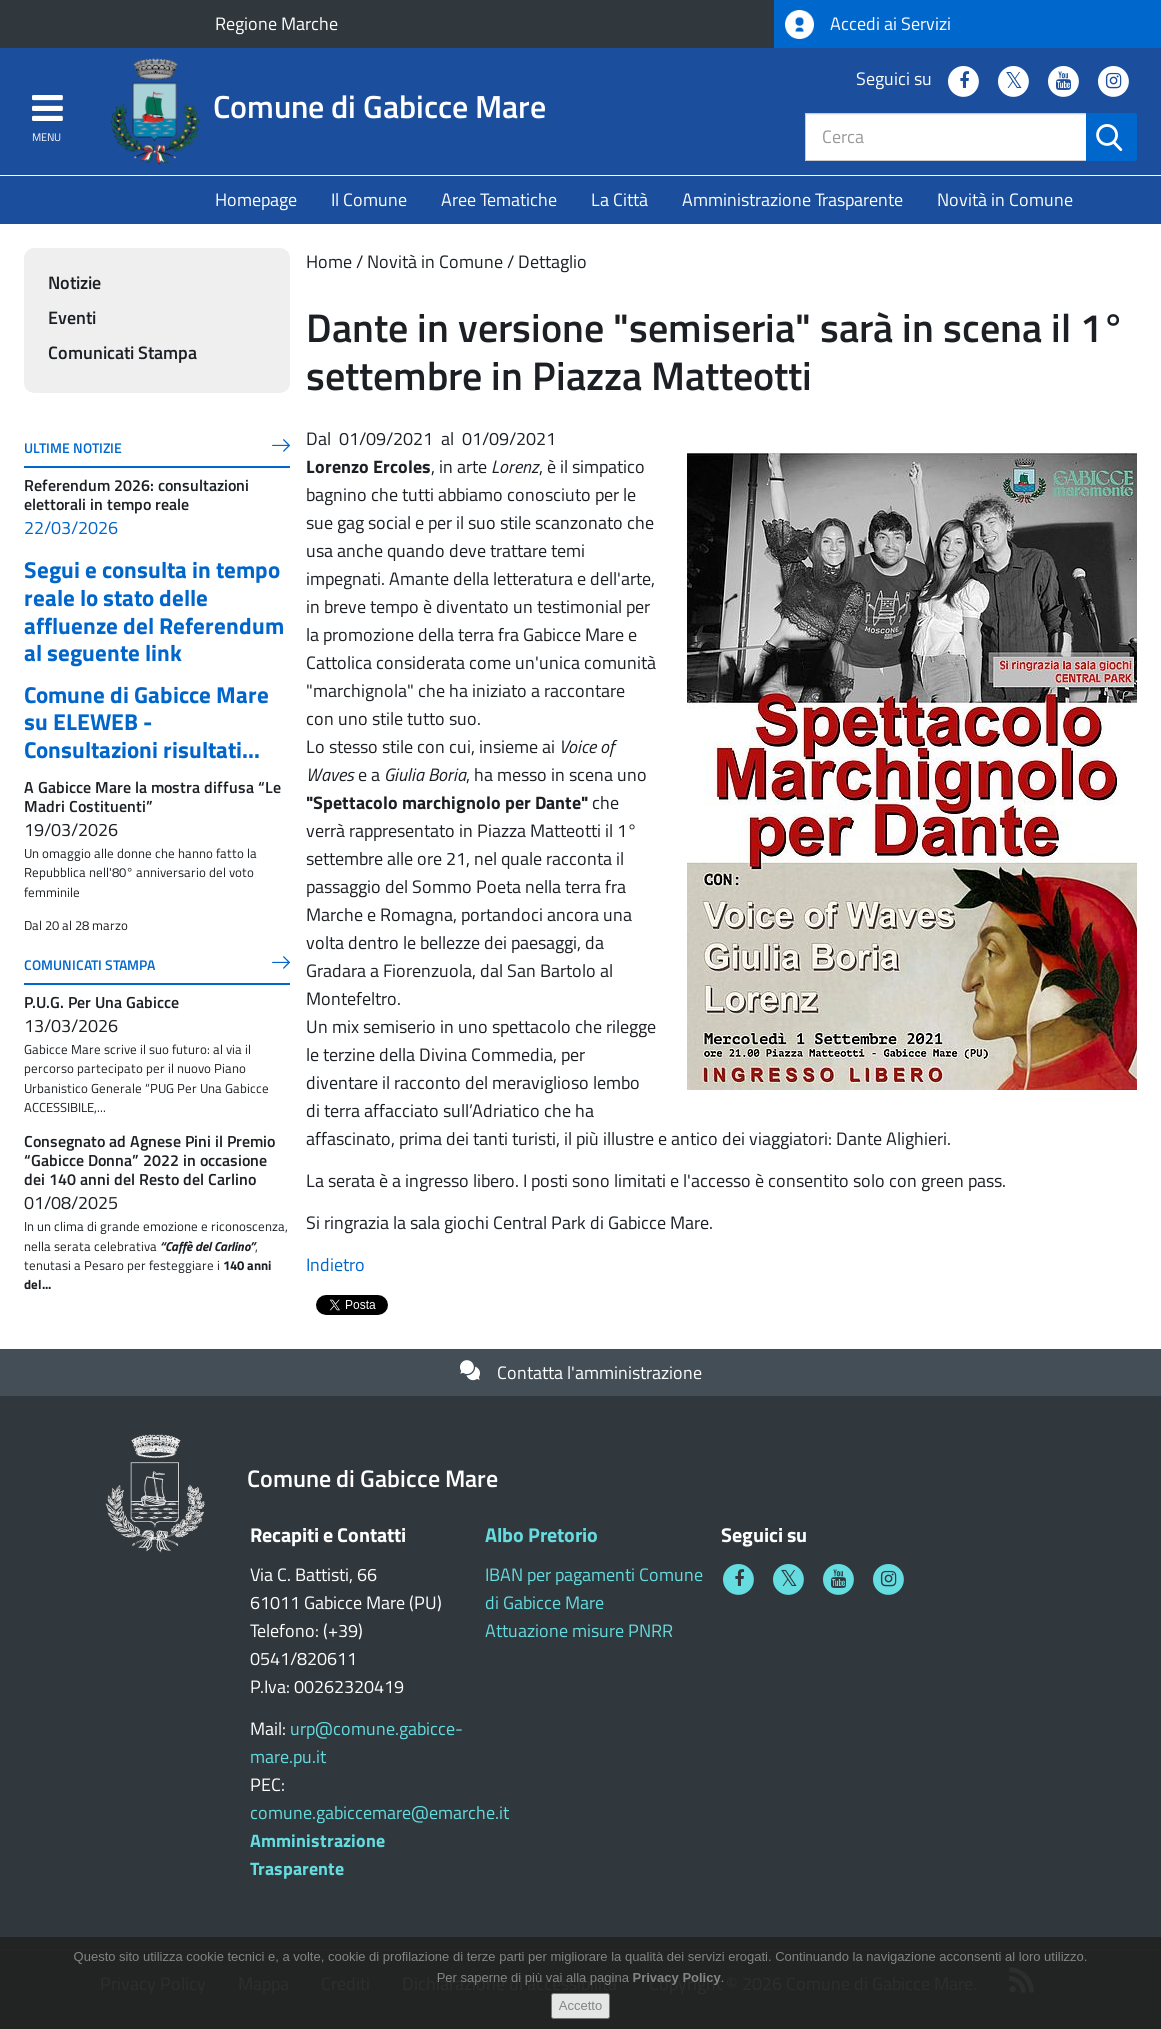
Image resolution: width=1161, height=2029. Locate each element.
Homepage (256, 199)
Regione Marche (276, 23)
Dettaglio (552, 261)
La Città (619, 199)
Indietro (335, 1264)
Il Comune (369, 199)
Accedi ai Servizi (868, 24)
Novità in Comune (1005, 199)
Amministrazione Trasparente (792, 199)
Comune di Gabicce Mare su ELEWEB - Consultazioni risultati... (146, 722)
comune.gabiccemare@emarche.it (379, 1812)
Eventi (72, 317)
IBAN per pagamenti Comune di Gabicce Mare (594, 1588)
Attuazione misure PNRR (579, 1630)
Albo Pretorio (541, 1534)
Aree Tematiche (499, 199)
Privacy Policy (677, 1978)
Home (329, 261)
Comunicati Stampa (122, 352)
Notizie (74, 282)
